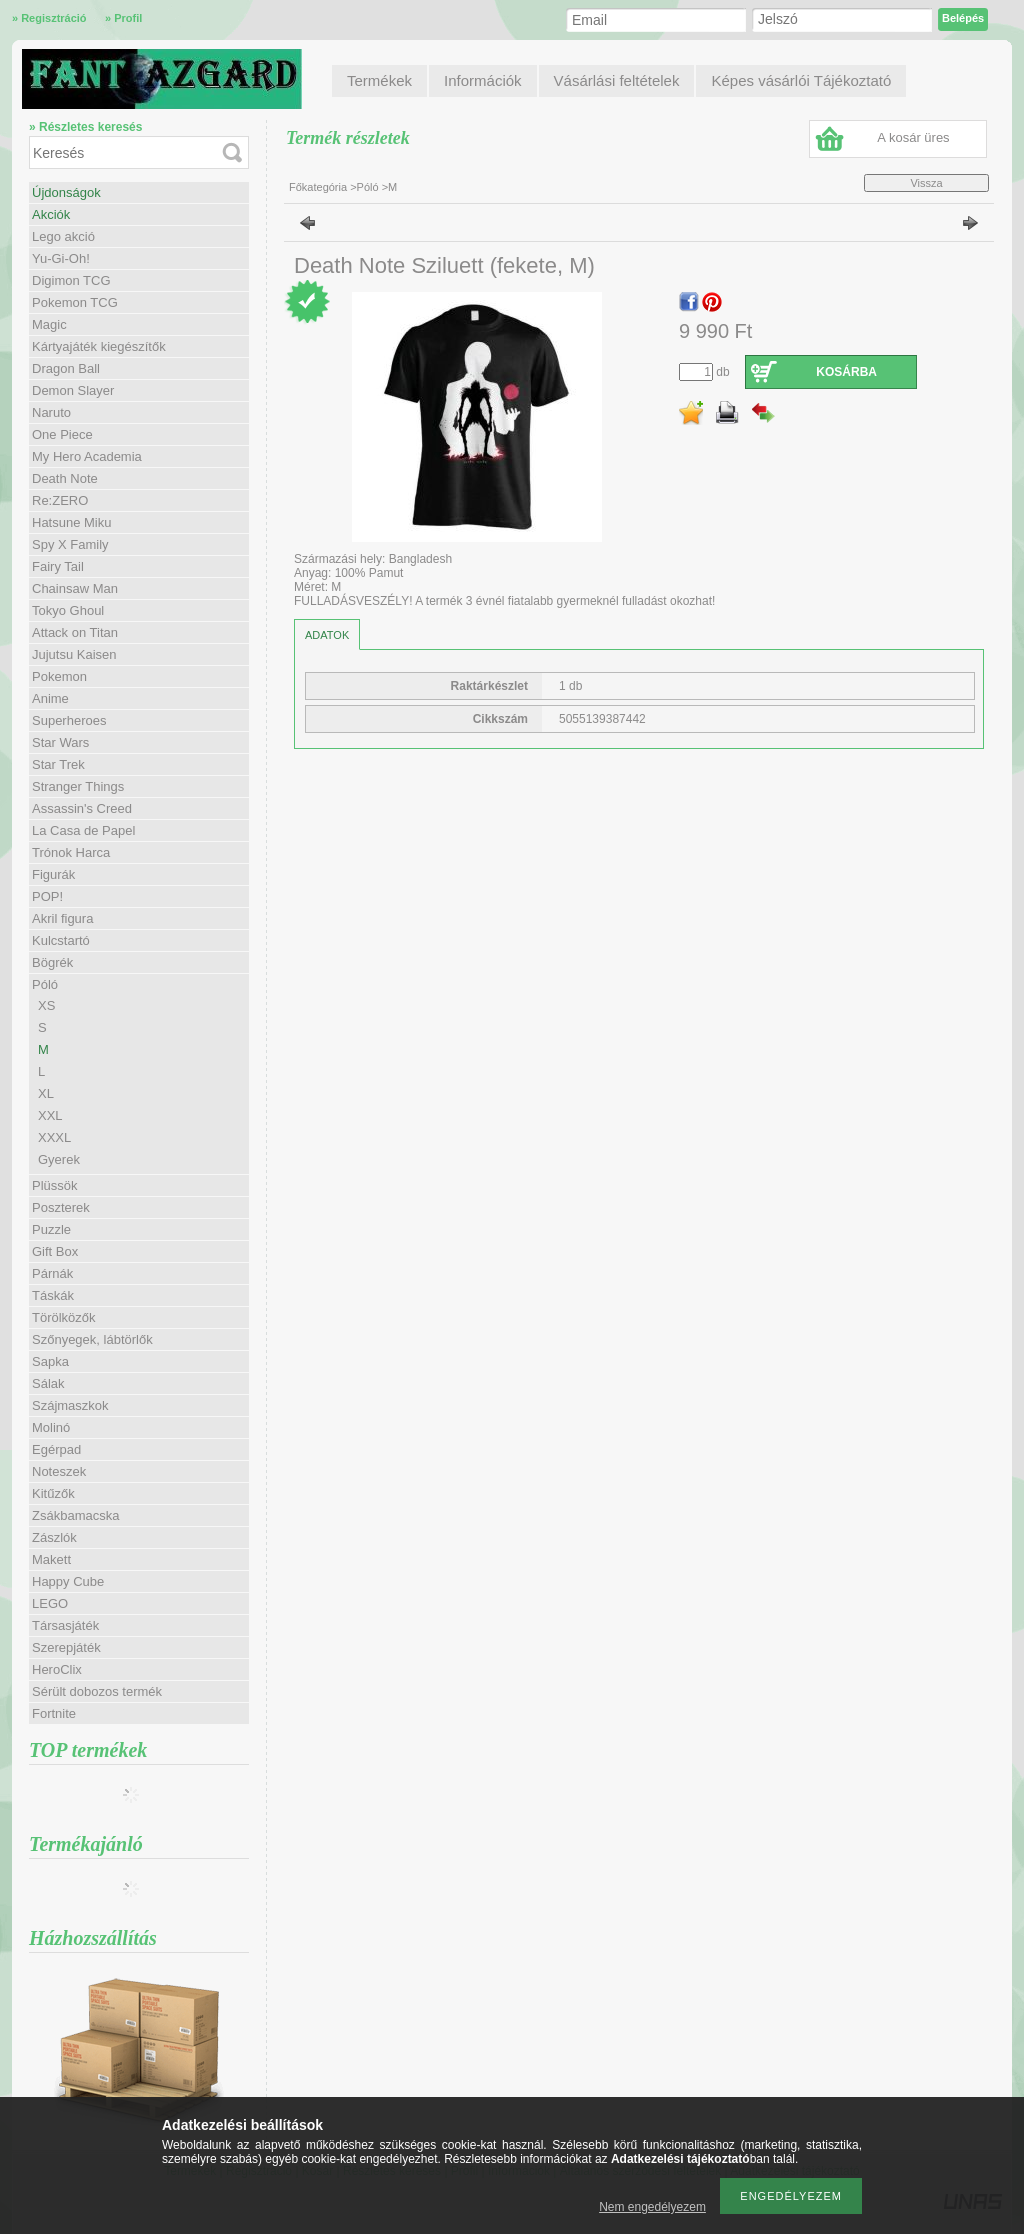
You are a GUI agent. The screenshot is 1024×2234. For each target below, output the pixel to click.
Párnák (52, 1273)
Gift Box (55, 1251)
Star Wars (60, 742)
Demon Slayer (73, 390)
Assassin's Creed (82, 808)
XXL (50, 1115)
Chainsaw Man (75, 588)
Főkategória (318, 187)
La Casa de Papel (83, 830)
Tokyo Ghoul (68, 610)
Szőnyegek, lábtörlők (92, 1339)
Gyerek (59, 1159)
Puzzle (51, 1229)
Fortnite (54, 1713)
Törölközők (64, 1317)
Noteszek (59, 1471)
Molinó (51, 1427)
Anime (50, 698)
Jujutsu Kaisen (74, 654)
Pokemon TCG (75, 302)
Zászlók (54, 1537)
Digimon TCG (71, 280)
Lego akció (63, 236)
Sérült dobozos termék (97, 1691)
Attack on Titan (75, 632)
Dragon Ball (66, 368)
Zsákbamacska (75, 1515)
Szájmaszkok (70, 1405)
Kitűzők (53, 1493)
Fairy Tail (58, 566)
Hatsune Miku (71, 522)
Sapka (50, 1361)
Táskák (53, 1295)
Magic (49, 324)
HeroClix (57, 1669)
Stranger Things (78, 786)
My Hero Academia (87, 456)
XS (46, 1005)
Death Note (65, 478)
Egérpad (56, 1449)
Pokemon (59, 676)
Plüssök (55, 1185)
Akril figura (62, 918)
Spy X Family (70, 544)
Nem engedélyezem (652, 2207)
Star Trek (58, 764)
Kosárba (846, 372)
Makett (51, 1559)
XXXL (54, 1137)
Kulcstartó (61, 940)
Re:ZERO (60, 500)
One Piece (62, 434)
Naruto (51, 412)
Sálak (48, 1383)
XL (46, 1093)
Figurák (53, 874)
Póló (368, 187)
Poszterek (61, 1207)
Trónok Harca (71, 852)
